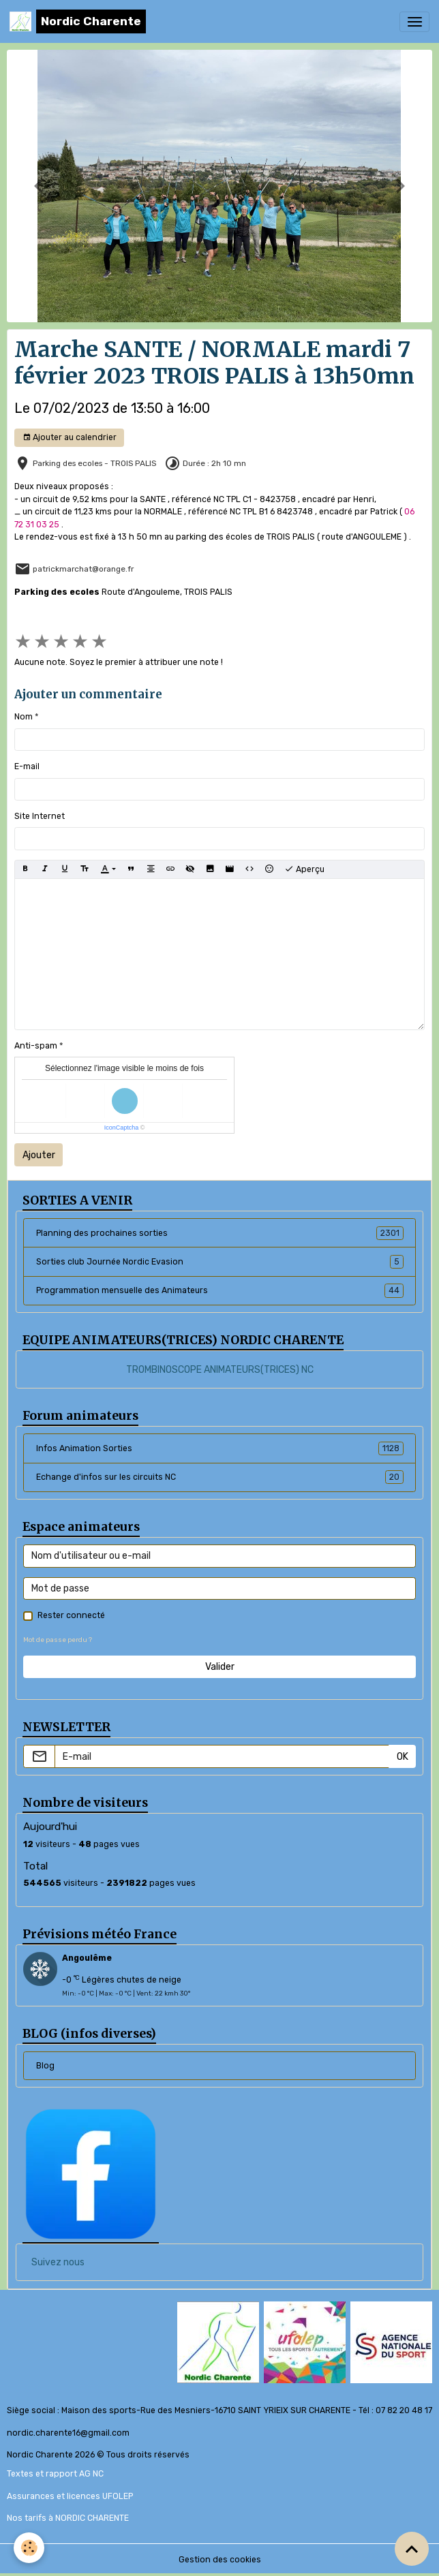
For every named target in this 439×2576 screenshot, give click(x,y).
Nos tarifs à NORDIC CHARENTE (68, 2518)
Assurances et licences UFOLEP (70, 2496)
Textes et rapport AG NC (55, 2474)
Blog (45, 2065)
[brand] (78, 21)
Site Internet (39, 816)
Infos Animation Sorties (220, 1448)
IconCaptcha (121, 1127)
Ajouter (38, 1155)
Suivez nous (58, 2262)
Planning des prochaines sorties (220, 1233)
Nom (23, 716)
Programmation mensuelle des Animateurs (220, 1290)
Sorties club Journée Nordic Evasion (220, 1262)
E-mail (27, 766)
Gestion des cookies (220, 2559)
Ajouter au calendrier (69, 438)
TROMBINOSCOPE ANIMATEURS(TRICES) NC (220, 1370)
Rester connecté (71, 1615)
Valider (219, 1667)
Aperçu (304, 869)
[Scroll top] (412, 2549)
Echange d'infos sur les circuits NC (220, 1477)
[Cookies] (29, 2547)
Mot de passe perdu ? (57, 1639)
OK (402, 1757)
